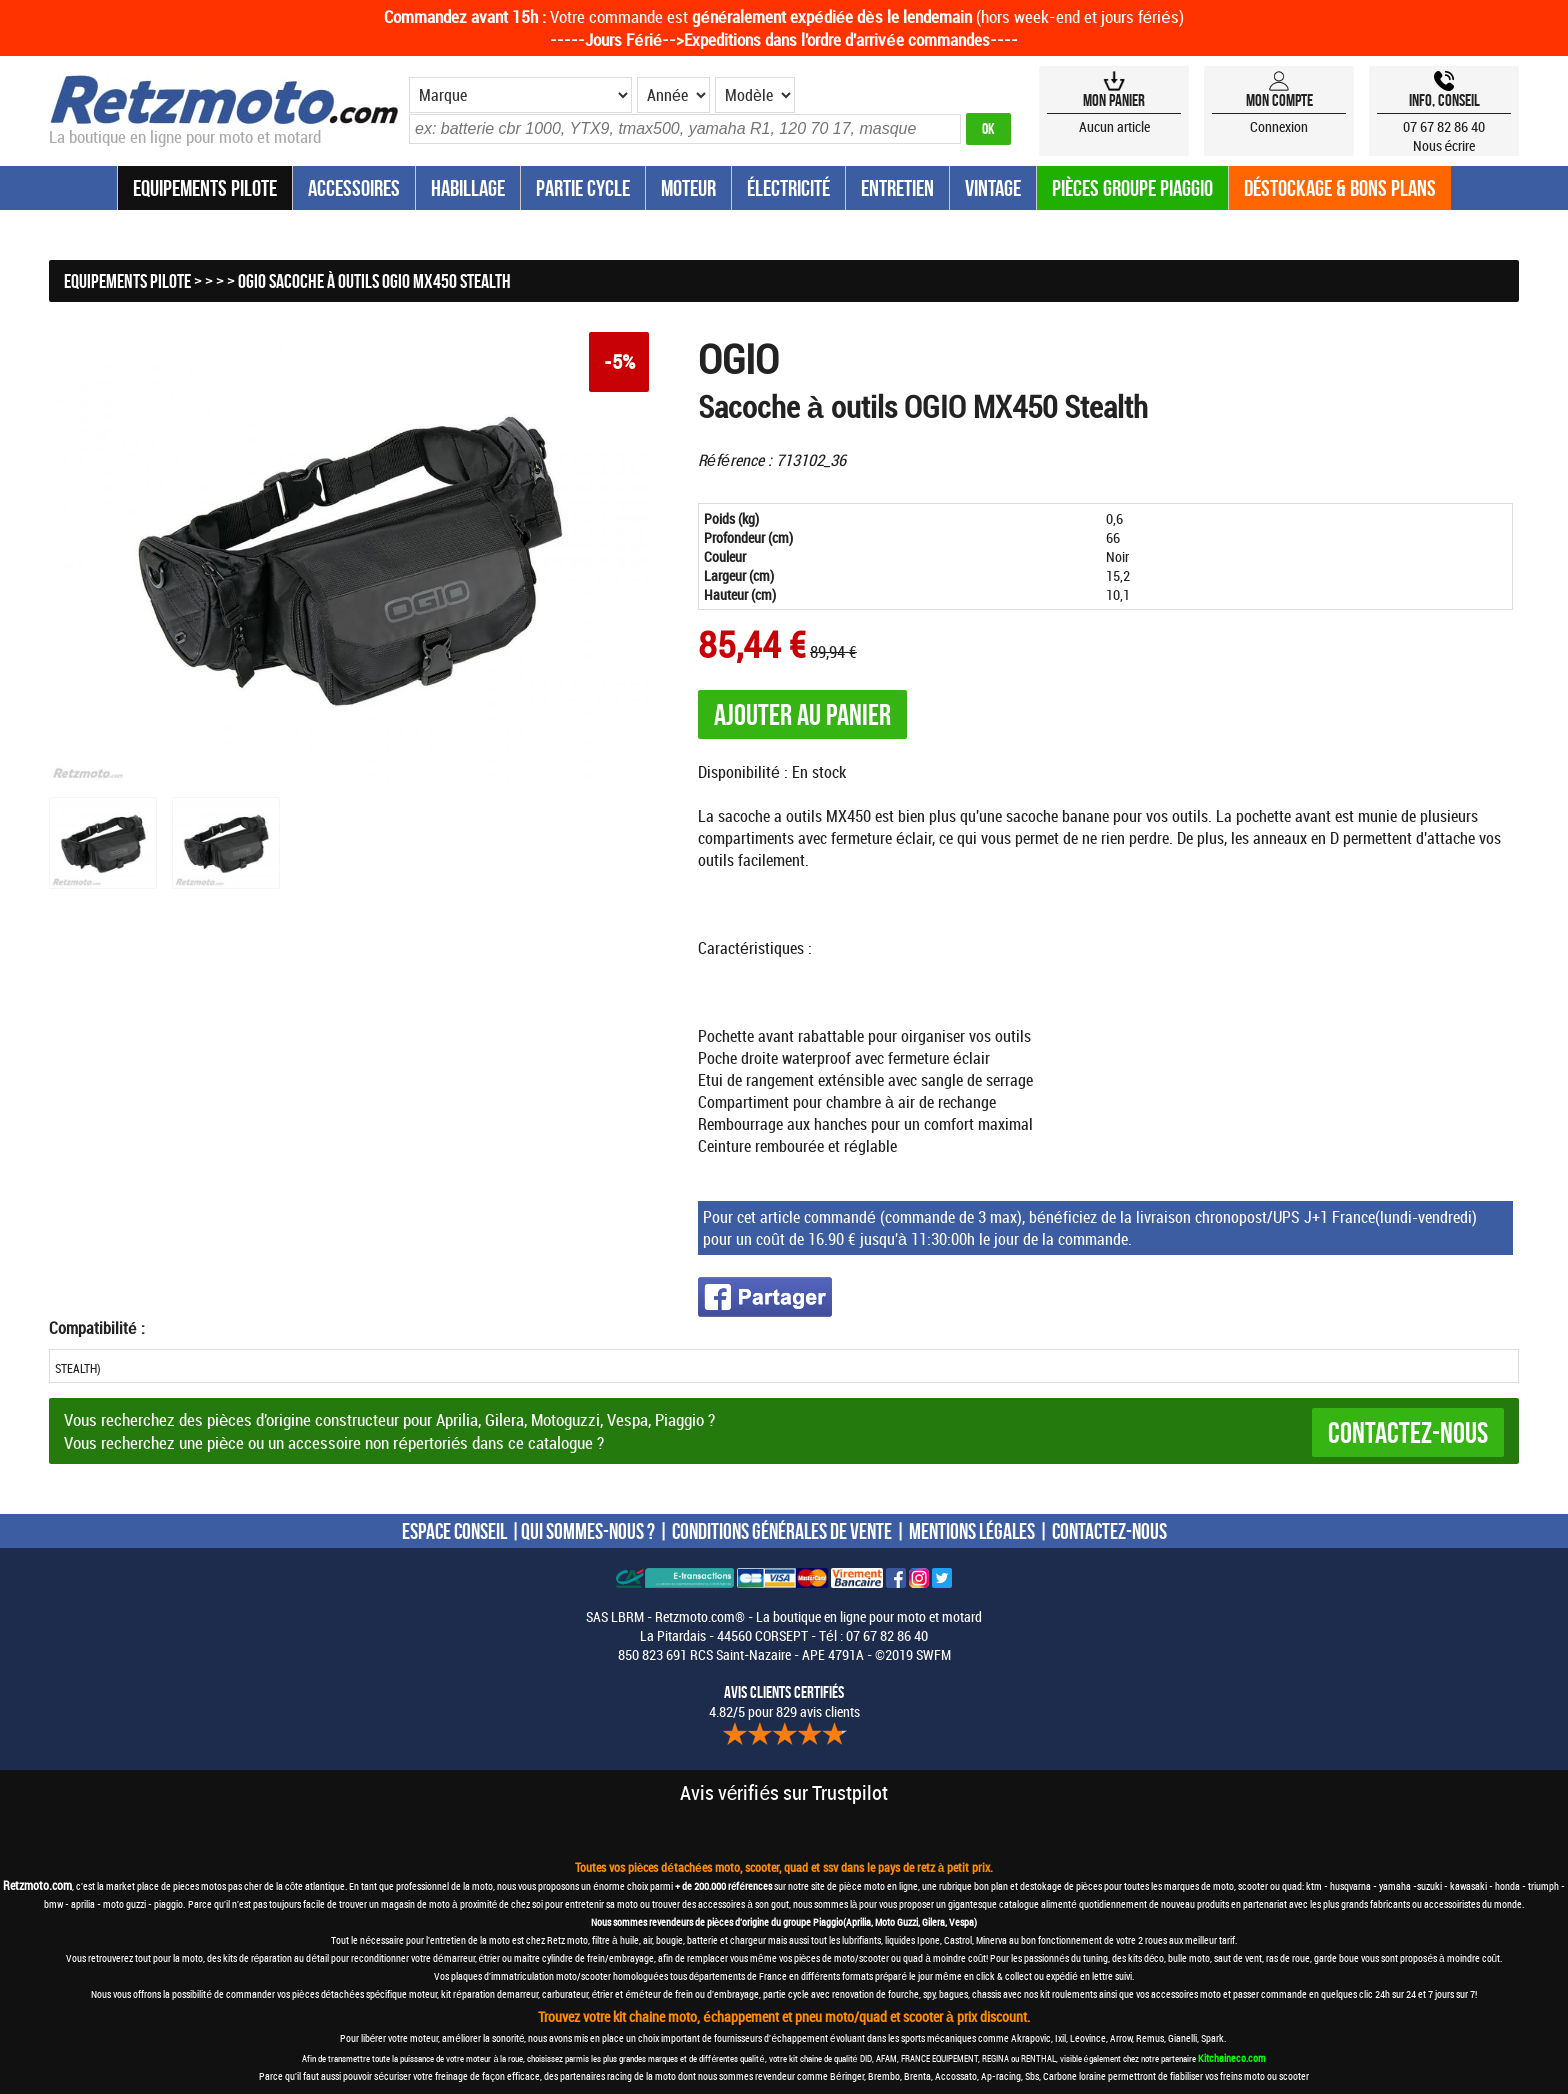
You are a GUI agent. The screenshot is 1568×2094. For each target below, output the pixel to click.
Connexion (1279, 126)
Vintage (993, 188)
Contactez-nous (1408, 1432)
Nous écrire (1444, 145)
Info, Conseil (1444, 100)
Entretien (897, 188)
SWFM (933, 1654)
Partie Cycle (583, 188)
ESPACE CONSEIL (454, 1531)
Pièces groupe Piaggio (1132, 188)
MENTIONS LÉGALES (972, 1531)
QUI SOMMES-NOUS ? (588, 1531)
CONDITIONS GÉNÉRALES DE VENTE (782, 1531)
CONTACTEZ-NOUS (1109, 1531)
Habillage (468, 188)
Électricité (788, 188)
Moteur (688, 188)
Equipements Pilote (205, 188)
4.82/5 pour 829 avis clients (784, 1702)
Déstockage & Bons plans (1340, 188)
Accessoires (354, 188)
